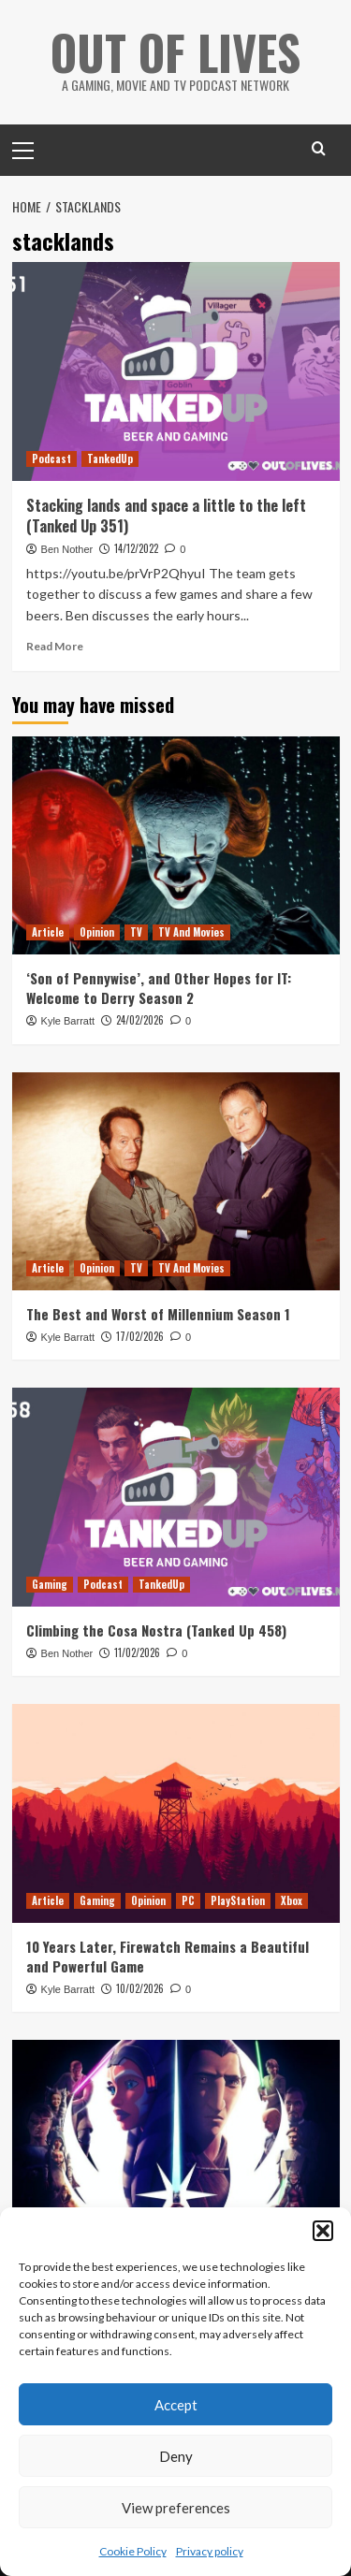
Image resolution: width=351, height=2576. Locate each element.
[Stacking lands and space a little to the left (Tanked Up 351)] (176, 371)
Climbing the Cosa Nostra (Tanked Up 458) (156, 1630)
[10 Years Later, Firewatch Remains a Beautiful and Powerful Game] (176, 1813)
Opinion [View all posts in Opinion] (97, 931)
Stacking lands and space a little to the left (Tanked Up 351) (166, 515)
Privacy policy (209, 2551)
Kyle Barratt (68, 1020)
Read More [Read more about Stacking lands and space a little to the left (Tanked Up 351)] (54, 646)
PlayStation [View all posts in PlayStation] (238, 1900)
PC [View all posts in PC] (188, 1900)
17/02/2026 (140, 1336)
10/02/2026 (140, 1988)
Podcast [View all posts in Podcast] (51, 458)
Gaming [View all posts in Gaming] (49, 1584)
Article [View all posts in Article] (48, 931)
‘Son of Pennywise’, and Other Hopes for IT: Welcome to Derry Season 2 (158, 988)
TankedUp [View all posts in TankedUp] (110, 458)
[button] (323, 2230)
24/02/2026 (140, 1019)
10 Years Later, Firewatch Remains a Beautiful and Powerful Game (167, 1956)
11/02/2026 (137, 1652)
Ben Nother (67, 549)
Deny (176, 2456)
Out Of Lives (175, 51)
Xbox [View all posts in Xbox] (291, 1900)
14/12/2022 (136, 548)
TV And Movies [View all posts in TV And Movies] (191, 931)
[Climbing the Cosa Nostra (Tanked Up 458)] (176, 1497)
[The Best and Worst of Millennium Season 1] (176, 1181)
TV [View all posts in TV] (136, 931)
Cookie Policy (133, 2551)
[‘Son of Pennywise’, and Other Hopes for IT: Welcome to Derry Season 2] (176, 845)
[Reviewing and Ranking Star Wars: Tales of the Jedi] (176, 2149)
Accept (175, 2404)
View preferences (176, 2507)
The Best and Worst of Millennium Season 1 (158, 1313)
